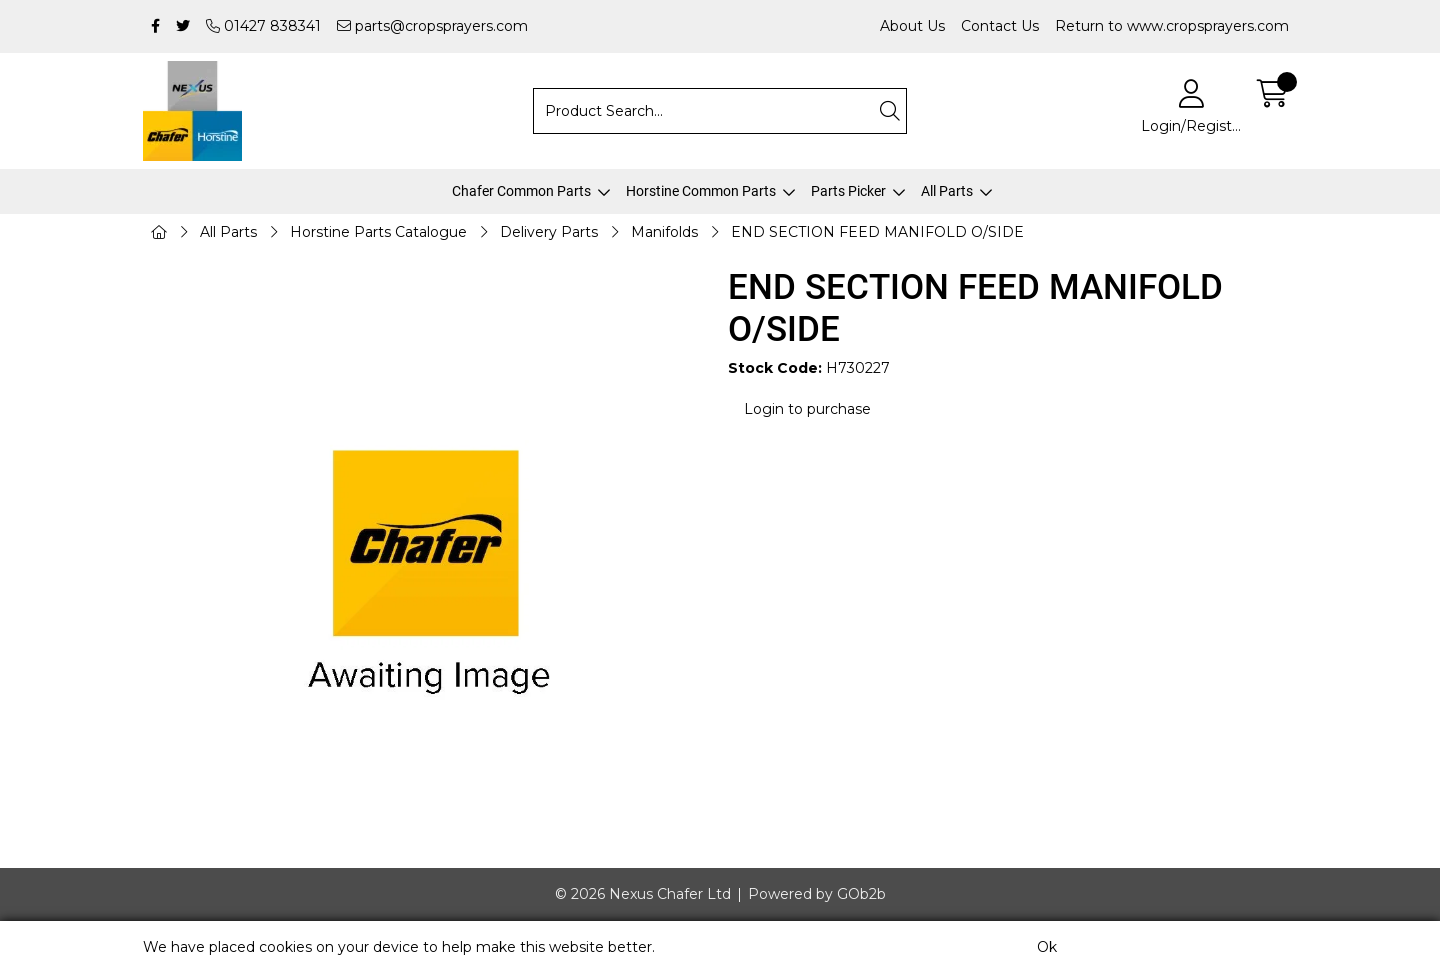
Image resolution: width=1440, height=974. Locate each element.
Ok (1047, 947)
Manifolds (664, 232)
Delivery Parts (549, 232)
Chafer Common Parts (521, 191)
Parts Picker (848, 191)
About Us (912, 26)
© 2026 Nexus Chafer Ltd (643, 894)
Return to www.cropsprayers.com (1172, 26)
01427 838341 (263, 26)
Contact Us (1000, 26)
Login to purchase (807, 409)
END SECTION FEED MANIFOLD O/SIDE (877, 232)
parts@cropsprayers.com (432, 26)
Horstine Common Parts (701, 191)
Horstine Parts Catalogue (378, 232)
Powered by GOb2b (817, 894)
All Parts (947, 191)
